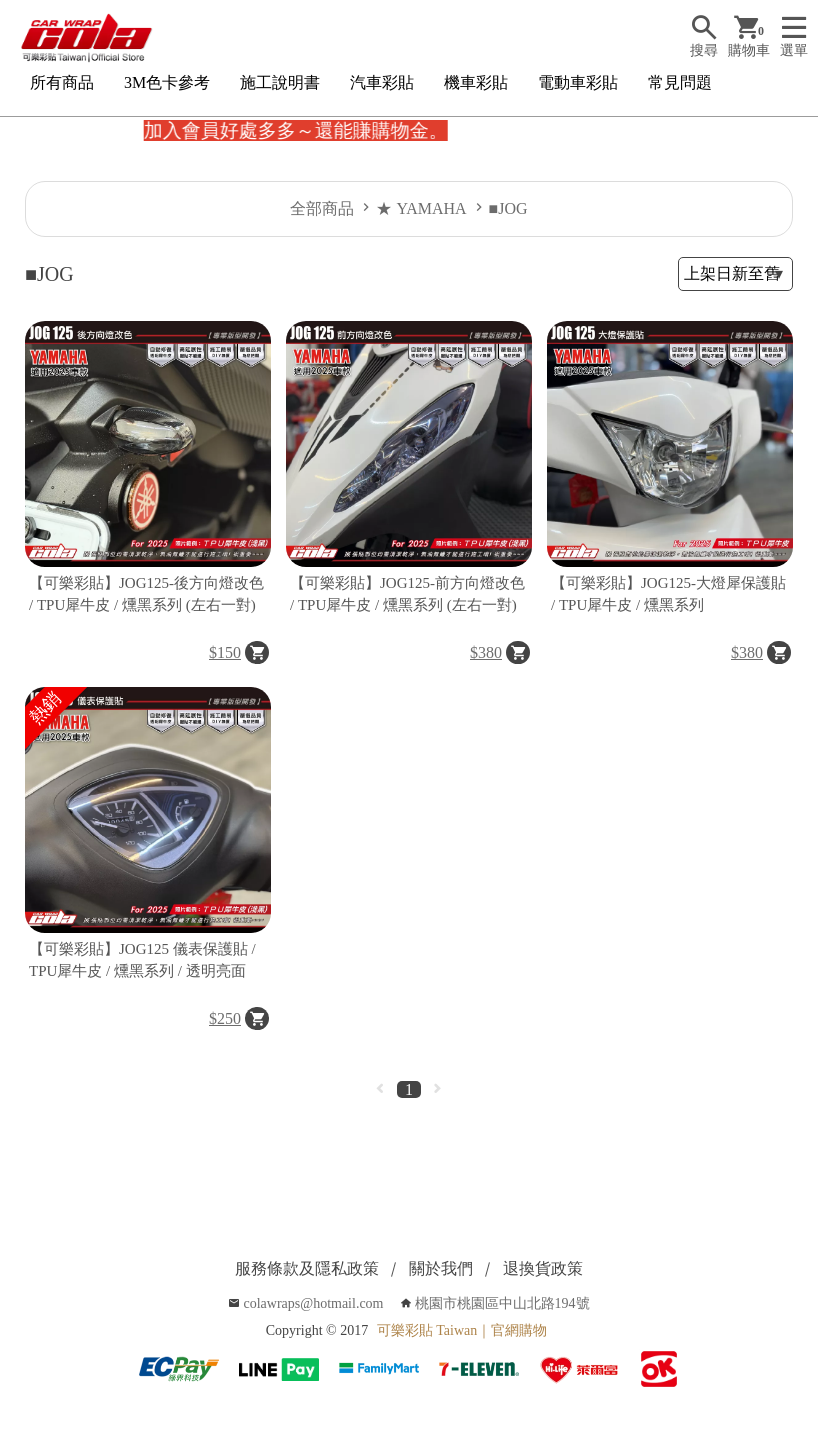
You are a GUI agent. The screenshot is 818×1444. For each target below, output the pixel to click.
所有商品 (62, 82)
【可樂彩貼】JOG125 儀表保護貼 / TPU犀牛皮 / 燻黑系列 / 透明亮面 (142, 960)
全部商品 (322, 208)
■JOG (508, 208)
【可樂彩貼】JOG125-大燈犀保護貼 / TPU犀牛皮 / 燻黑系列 (668, 594)
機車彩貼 (476, 82)
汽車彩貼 (382, 82)
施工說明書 (280, 82)
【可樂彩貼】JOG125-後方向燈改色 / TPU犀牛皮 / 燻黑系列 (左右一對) (146, 594)
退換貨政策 (543, 1268)
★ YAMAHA (421, 208)
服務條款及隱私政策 (307, 1268)
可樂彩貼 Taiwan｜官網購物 (462, 1330)
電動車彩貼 (578, 82)
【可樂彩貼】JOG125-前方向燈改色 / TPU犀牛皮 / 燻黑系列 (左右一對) (407, 594)
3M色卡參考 (167, 82)
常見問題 (680, 82)
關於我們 (441, 1268)
